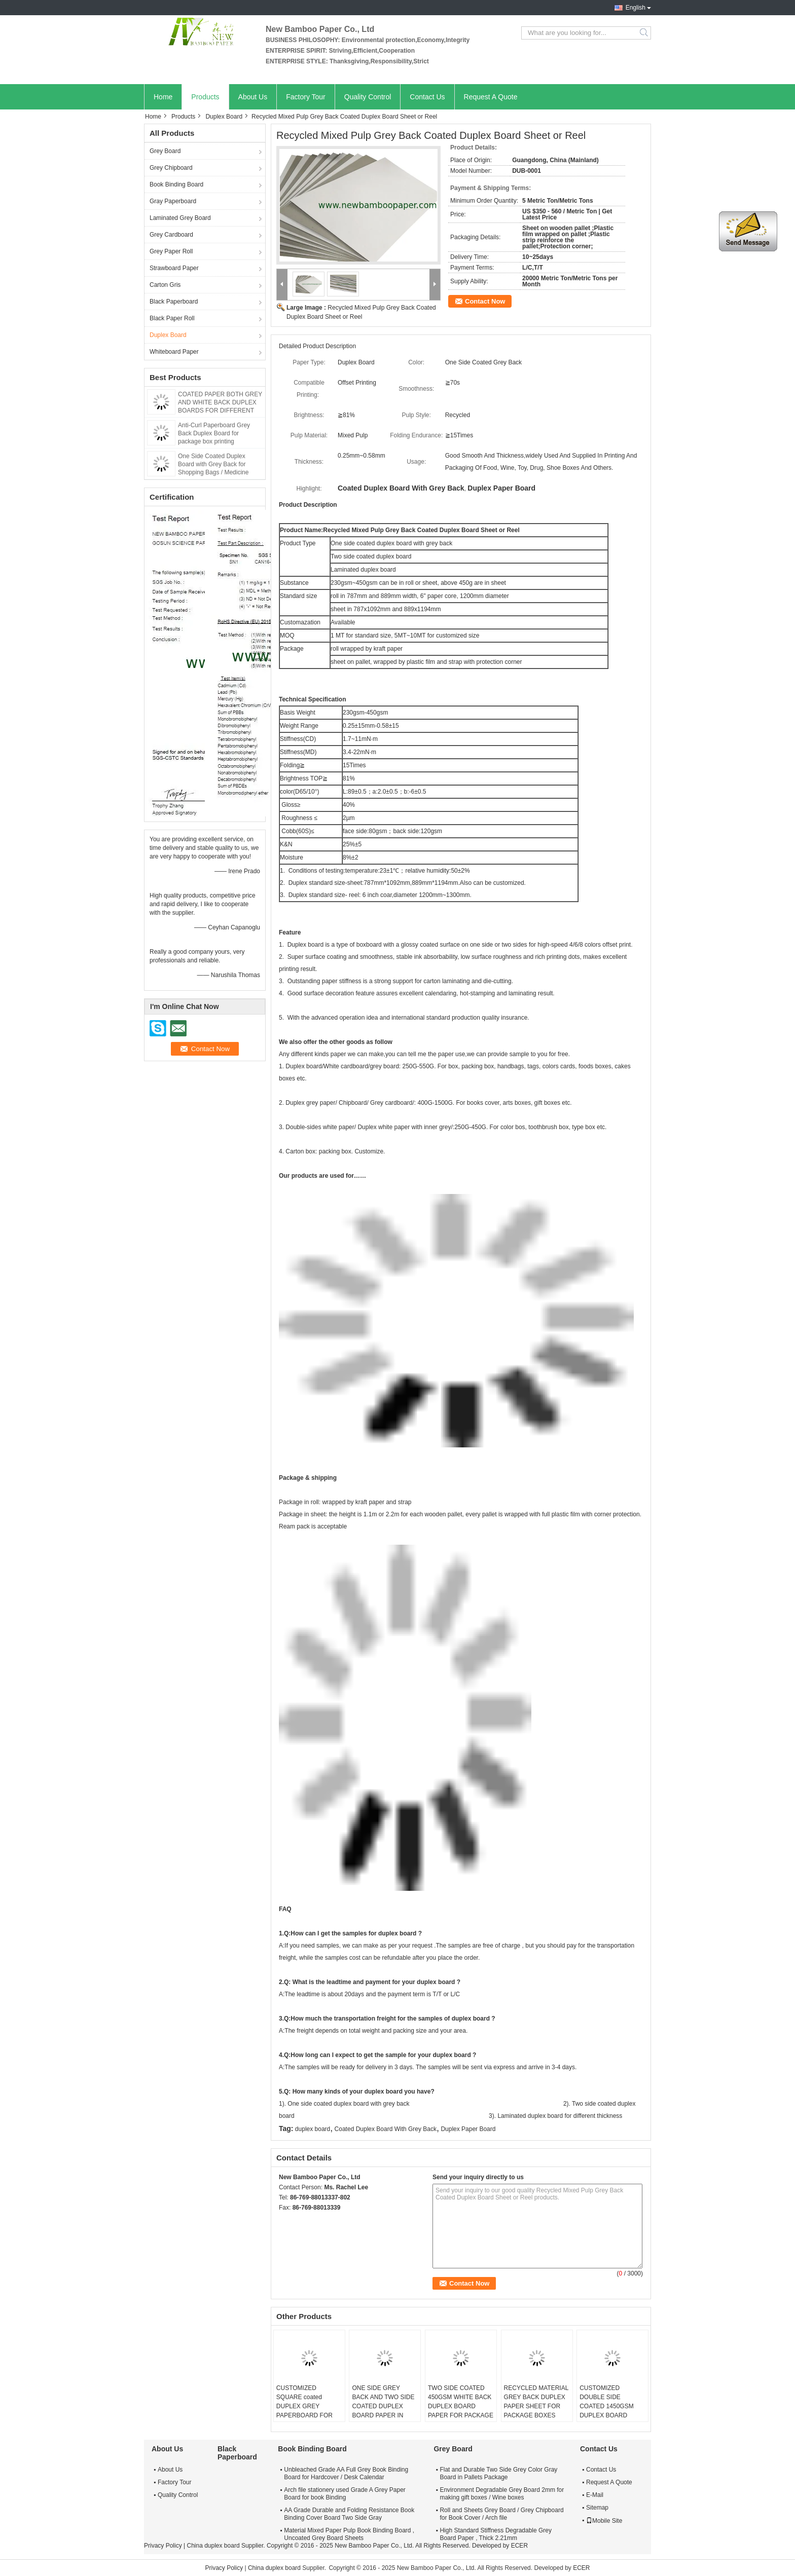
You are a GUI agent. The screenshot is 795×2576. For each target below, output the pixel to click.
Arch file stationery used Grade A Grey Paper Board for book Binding (344, 2493)
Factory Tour (306, 97)
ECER (519, 2545)
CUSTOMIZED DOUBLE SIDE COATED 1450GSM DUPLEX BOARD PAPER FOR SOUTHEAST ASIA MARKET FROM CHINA (612, 2415)
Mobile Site (604, 2520)
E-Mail (594, 2494)
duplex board (312, 2129)
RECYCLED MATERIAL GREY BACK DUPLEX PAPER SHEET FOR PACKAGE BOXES (536, 2401)
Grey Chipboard (171, 167)
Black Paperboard (174, 301)
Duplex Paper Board (468, 2129)
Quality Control (367, 97)
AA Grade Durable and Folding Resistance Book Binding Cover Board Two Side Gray (349, 2514)
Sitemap (597, 2507)
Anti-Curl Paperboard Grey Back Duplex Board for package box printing (214, 433)
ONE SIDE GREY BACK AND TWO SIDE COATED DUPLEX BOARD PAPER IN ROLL (383, 2406)
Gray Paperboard (173, 201)
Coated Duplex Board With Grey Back (386, 2129)
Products (205, 97)
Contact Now (485, 301)
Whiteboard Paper (174, 351)
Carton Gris (165, 284)
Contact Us (427, 97)
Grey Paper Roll (171, 251)
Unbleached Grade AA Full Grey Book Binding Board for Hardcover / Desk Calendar (346, 2473)
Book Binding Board (176, 184)
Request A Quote (491, 97)
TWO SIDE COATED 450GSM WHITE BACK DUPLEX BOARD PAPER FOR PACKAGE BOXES (460, 2406)
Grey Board (165, 151)
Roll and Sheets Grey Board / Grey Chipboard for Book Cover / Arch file (501, 2514)
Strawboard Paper (174, 268)
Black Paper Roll (172, 318)
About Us (253, 97)
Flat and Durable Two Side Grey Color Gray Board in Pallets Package (498, 2473)
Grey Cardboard (171, 234)
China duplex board (213, 2545)
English (635, 7)
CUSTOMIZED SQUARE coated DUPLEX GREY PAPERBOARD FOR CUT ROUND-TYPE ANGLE (304, 2410)
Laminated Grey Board (180, 217)
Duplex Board (223, 116)
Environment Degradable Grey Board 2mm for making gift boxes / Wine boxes (502, 2493)
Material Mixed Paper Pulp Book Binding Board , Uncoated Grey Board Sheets (349, 2534)
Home (163, 97)
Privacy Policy (163, 2545)
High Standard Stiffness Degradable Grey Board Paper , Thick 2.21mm (496, 2534)
